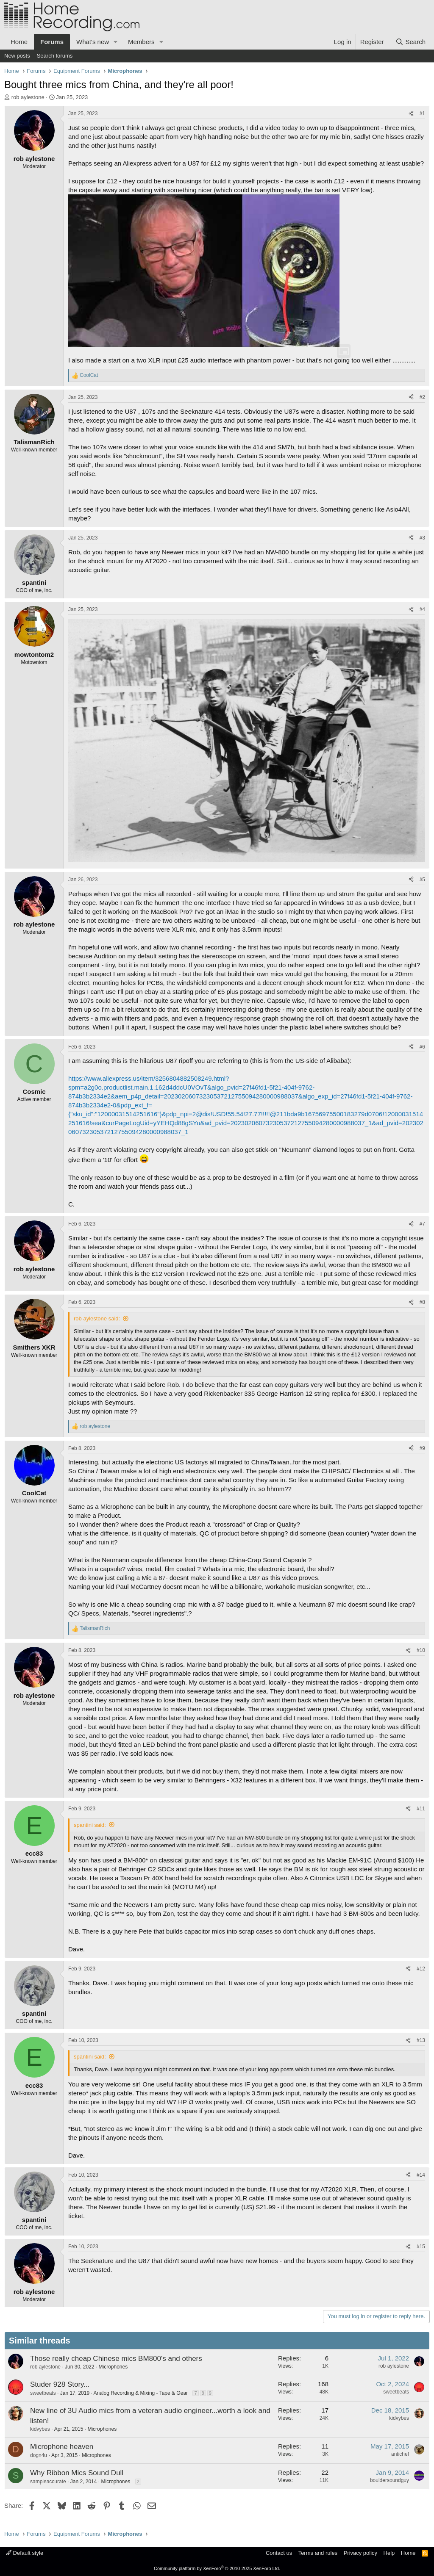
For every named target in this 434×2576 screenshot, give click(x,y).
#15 (421, 2247)
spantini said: (90, 1825)
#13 (421, 2040)
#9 (422, 1448)
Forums (52, 41)
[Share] (411, 114)
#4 (422, 609)
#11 (421, 1809)
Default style (24, 2553)
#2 (422, 397)
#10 (421, 1650)
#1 (422, 113)
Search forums (55, 56)
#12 (421, 1969)
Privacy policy (360, 2553)
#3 (422, 538)
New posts (17, 56)
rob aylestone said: (97, 1318)
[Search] (410, 42)
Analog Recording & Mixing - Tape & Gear (140, 2393)
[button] (116, 42)
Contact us (279, 2553)
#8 (422, 1302)
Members (141, 41)
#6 (422, 1047)
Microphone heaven (61, 2447)
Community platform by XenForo (217, 2568)
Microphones (113, 2367)
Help (389, 2553)
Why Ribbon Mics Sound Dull (76, 2473)
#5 (422, 880)
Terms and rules (317, 2553)
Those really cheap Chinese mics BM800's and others (116, 2359)
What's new (92, 41)
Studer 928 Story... (59, 2384)
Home (19, 41)
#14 (421, 2175)
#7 (422, 1224)
